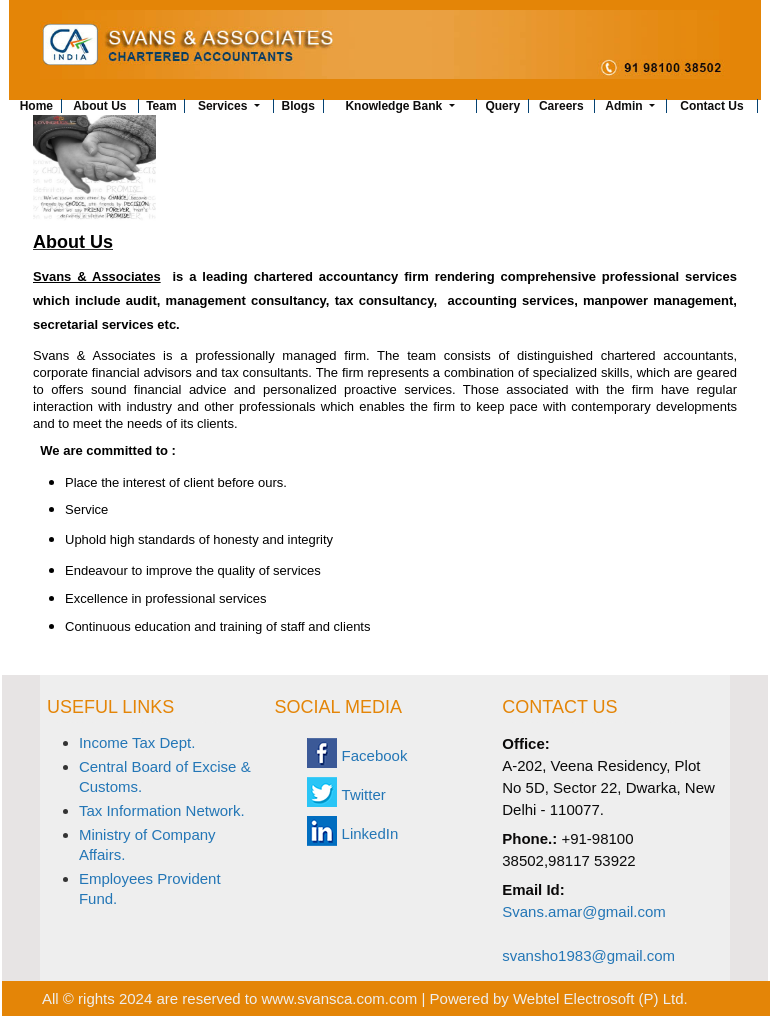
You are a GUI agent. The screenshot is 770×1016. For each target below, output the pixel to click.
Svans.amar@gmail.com (584, 911)
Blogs (298, 106)
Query (502, 106)
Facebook (375, 755)
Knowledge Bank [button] (395, 106)
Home (36, 106)
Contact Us (711, 106)
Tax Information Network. (162, 810)
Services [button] (224, 106)
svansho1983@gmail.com (588, 955)
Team (161, 106)
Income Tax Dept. (137, 742)
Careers (561, 106)
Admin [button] (625, 106)
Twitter (364, 794)
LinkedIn (370, 833)
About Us (99, 106)
